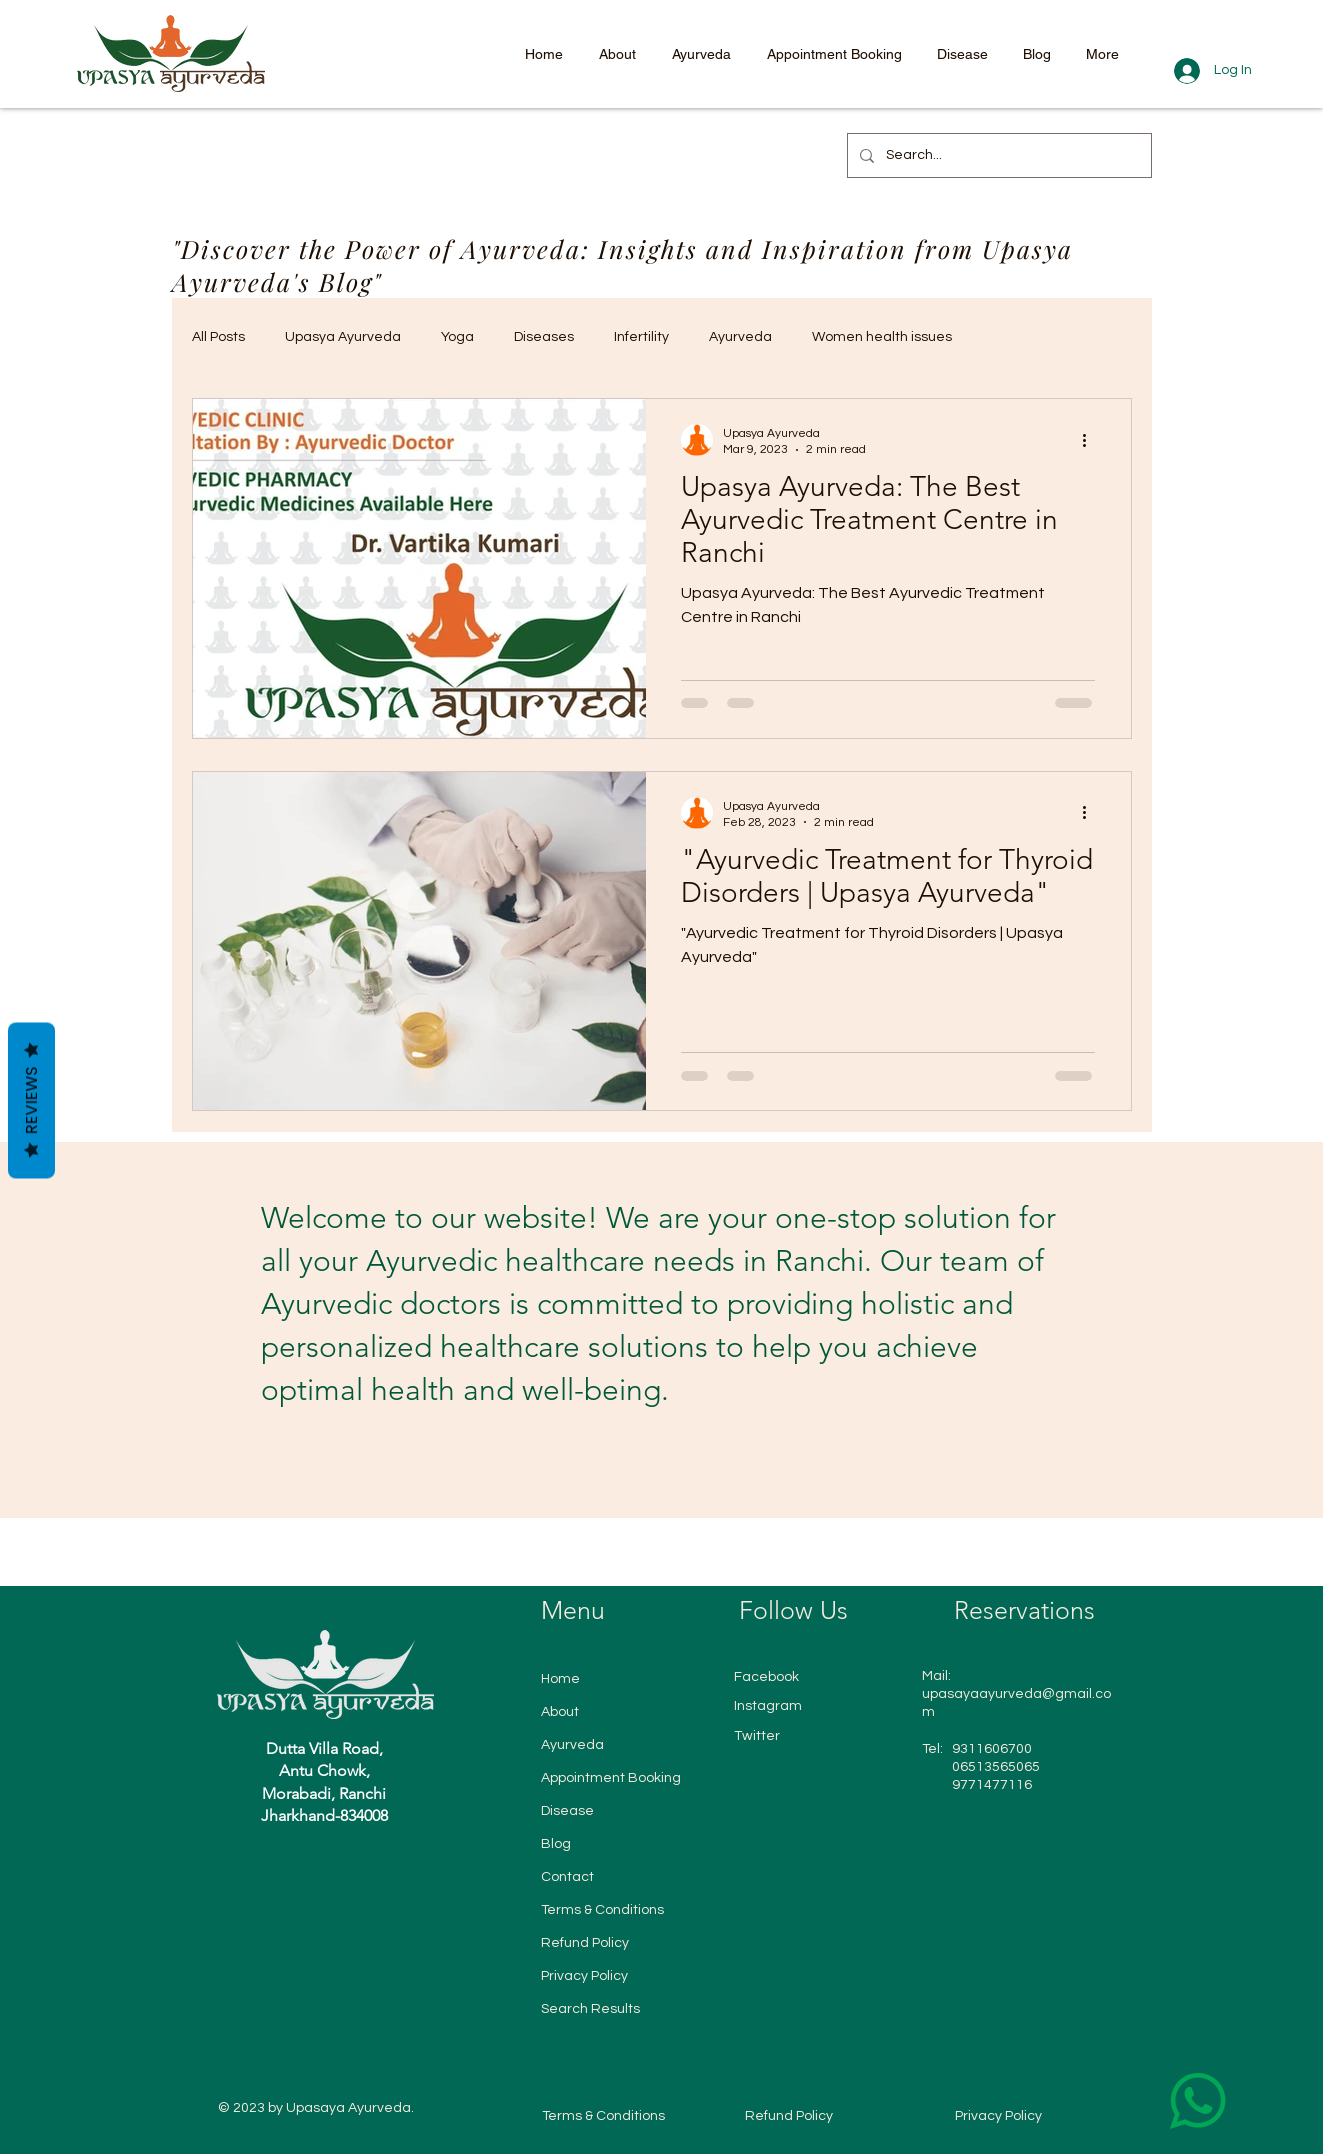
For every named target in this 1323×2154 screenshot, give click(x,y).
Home (560, 1679)
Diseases (544, 337)
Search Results (590, 2009)
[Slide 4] (672, 1468)
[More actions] (1092, 440)
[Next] (1263, 1330)
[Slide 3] (654, 1468)
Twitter (757, 1736)
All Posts (218, 337)
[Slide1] (616, 1468)
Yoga (457, 337)
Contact (567, 1877)
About (560, 1712)
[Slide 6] (708, 1468)
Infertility (641, 337)
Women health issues (882, 337)
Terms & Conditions (602, 1910)
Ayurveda (740, 337)
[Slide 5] (690, 1468)
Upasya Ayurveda (343, 337)
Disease (567, 1811)
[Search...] (997, 155)
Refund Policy (585, 1943)
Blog (556, 1844)
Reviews (31, 1101)
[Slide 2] (636, 1468)
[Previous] (60, 1330)
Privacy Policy (584, 1976)
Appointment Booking (611, 1778)
